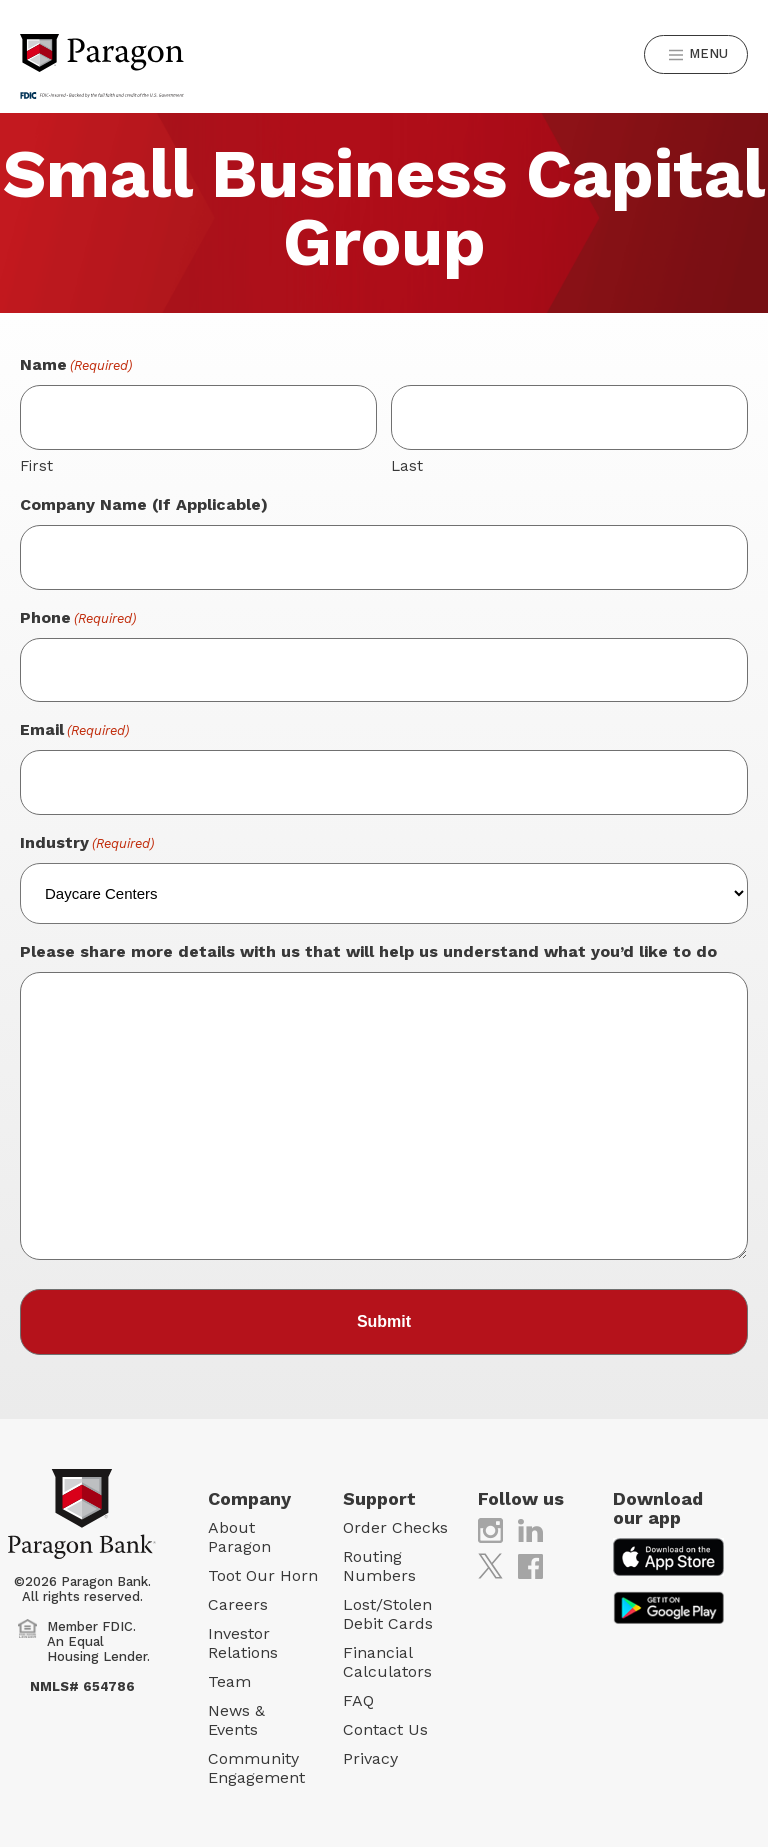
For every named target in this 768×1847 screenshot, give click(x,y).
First (36, 466)
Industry (87, 843)
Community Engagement (256, 1768)
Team (229, 1681)
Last (407, 466)
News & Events (236, 1720)
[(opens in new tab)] (490, 1529)
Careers (238, 1604)
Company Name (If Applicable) (144, 504)
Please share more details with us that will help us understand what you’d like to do (368, 951)
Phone (78, 618)
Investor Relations (243, 1643)
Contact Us (385, 1729)
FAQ (358, 1700)
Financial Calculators (387, 1662)
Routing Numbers (379, 1566)
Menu (697, 54)
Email (74, 730)
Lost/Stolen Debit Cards (388, 1614)
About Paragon (239, 1537)
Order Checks (395, 1527)
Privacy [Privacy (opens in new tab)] (370, 1758)
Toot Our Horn (263, 1575)
